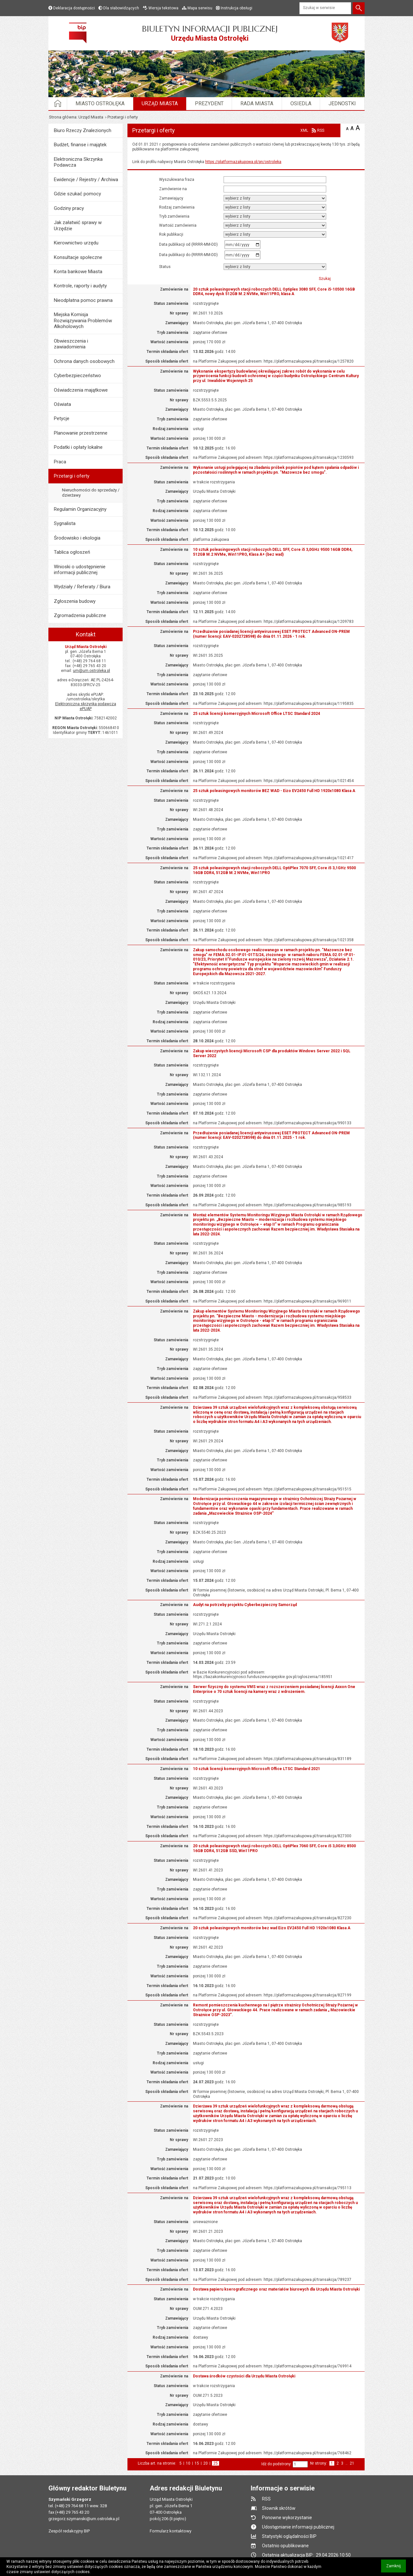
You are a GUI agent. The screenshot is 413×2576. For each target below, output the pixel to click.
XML (304, 130)
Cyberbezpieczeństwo (77, 375)
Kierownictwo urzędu (76, 243)
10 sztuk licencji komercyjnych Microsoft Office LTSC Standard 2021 (256, 1769)
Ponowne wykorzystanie (287, 2517)
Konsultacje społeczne (78, 257)
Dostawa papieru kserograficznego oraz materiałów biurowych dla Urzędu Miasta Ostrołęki (276, 2289)
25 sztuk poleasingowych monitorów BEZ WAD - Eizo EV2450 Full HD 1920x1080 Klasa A (274, 790)
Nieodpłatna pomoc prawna (83, 300)
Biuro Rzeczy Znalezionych (82, 130)
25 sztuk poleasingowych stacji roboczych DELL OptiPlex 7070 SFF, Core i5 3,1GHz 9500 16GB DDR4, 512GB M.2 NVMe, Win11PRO (274, 870)
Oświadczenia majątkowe (81, 390)
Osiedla (300, 103)
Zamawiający (171, 198)
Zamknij (396, 2568)
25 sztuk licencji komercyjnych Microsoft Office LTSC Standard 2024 (256, 713)
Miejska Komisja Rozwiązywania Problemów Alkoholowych (83, 320)
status (165, 266)
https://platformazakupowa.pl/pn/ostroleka (243, 162)
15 (197, 2463)
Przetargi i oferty (71, 476)
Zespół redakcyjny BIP (69, 2531)
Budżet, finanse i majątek (80, 145)
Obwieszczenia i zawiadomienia (71, 344)
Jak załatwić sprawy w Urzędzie (78, 225)
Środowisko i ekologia (77, 538)
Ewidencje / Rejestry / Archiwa (86, 179)
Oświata (62, 404)
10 (188, 2463)
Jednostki (342, 103)
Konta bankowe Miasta (78, 271)
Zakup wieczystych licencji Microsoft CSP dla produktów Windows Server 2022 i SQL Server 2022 (271, 1053)
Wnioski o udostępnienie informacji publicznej (80, 569)
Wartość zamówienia (177, 225)
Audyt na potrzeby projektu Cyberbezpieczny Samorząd (245, 1604)
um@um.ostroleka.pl (91, 670)
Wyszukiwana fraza (176, 179)
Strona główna (62, 117)
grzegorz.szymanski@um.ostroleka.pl (83, 2518)
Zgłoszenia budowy (75, 601)
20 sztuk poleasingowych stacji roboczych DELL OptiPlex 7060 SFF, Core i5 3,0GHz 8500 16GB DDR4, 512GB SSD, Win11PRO (274, 1848)
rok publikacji (171, 234)
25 (216, 2463)
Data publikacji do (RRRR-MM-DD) (191, 254)
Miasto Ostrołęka (100, 103)
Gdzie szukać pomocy (77, 194)
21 (352, 2463)
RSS (320, 130)
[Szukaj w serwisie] (325, 8)
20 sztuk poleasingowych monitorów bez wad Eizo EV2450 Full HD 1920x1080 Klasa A (271, 1928)
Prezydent (209, 103)
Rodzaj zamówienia (177, 207)
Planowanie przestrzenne (80, 433)
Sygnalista (65, 523)
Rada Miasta (256, 103)
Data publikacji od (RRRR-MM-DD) (191, 244)
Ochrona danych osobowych (84, 361)
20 (205, 2463)
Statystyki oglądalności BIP (289, 2536)
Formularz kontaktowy (170, 2531)
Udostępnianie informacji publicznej (298, 2527)
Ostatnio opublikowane (285, 2545)
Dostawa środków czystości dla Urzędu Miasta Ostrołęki (244, 2376)
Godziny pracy (69, 208)
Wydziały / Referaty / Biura (82, 587)
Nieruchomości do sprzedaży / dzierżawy (90, 493)
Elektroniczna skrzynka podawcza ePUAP (85, 706)
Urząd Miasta (160, 103)
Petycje (61, 418)
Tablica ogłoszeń (72, 552)
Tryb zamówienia (174, 216)
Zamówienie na (173, 189)
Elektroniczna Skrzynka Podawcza (78, 162)
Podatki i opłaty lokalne (78, 447)
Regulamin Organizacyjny (80, 509)
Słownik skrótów (279, 2508)
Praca (60, 462)
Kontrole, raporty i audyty (80, 286)
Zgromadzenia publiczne (80, 615)
